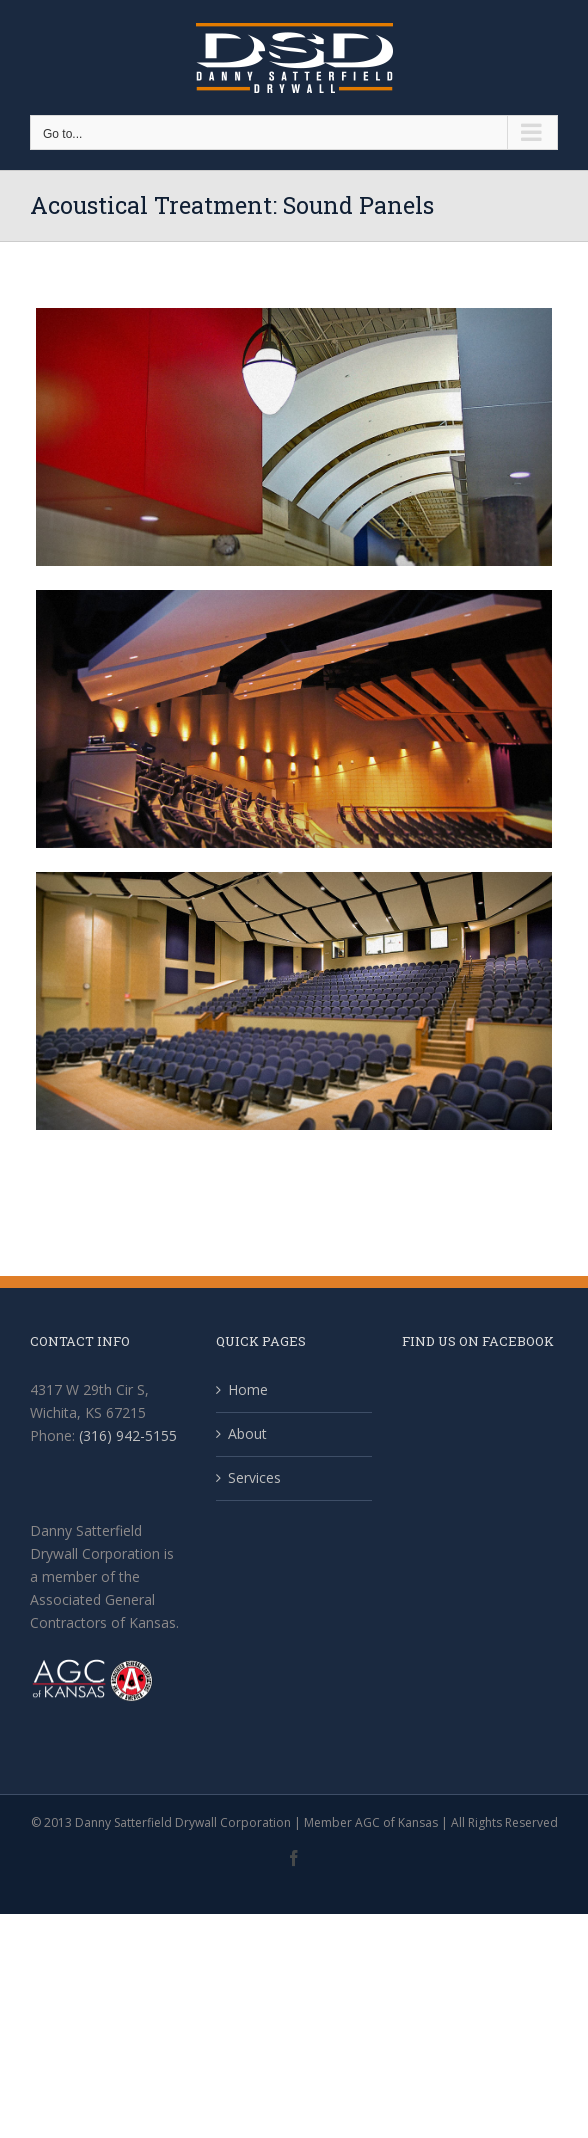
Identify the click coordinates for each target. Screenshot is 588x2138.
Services (254, 1477)
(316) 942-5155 (128, 1435)
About (247, 1433)
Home (248, 1389)
